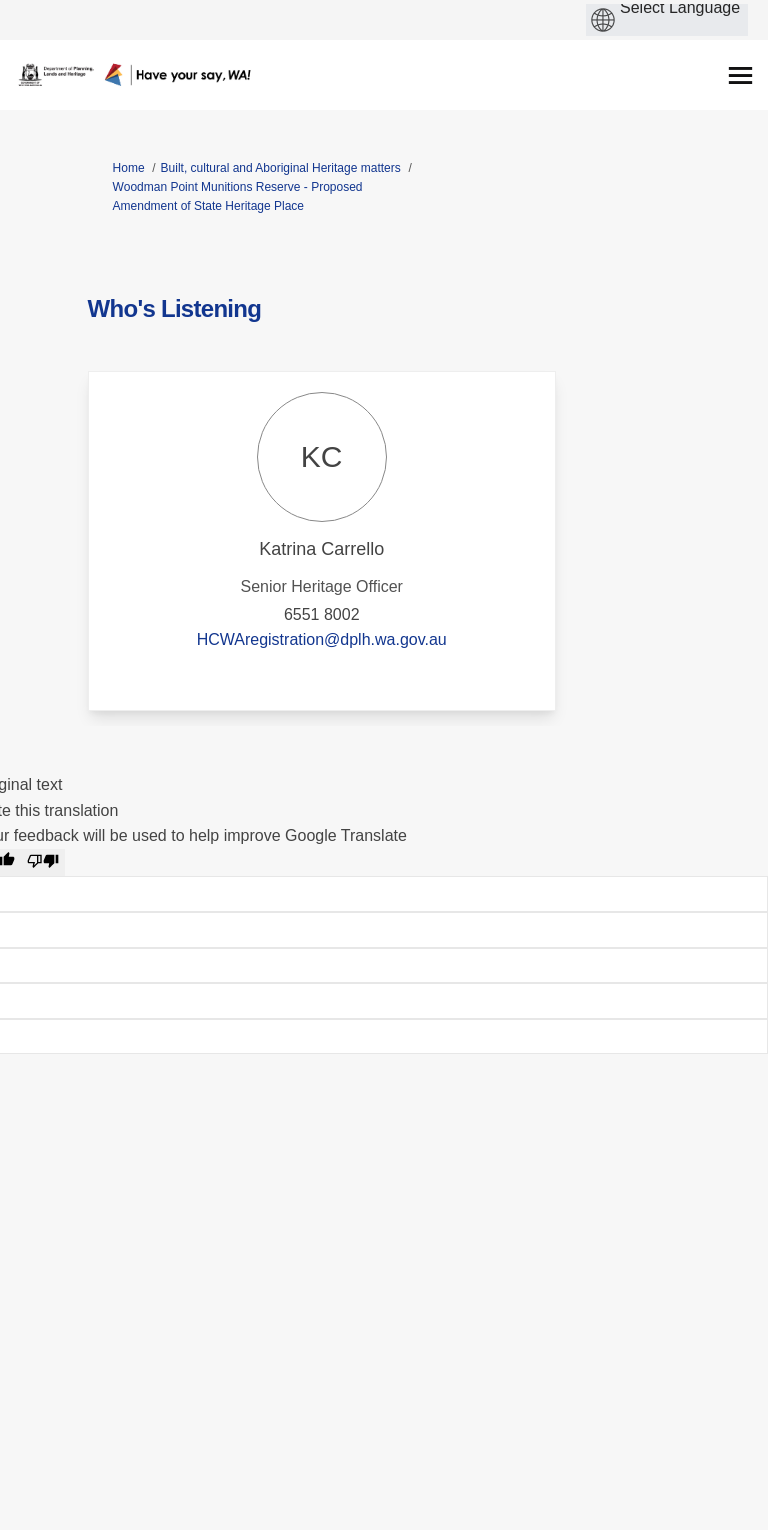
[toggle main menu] (740, 75)
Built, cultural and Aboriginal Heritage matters (281, 168)
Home (129, 168)
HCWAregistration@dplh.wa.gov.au (322, 639)
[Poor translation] (43, 863)
